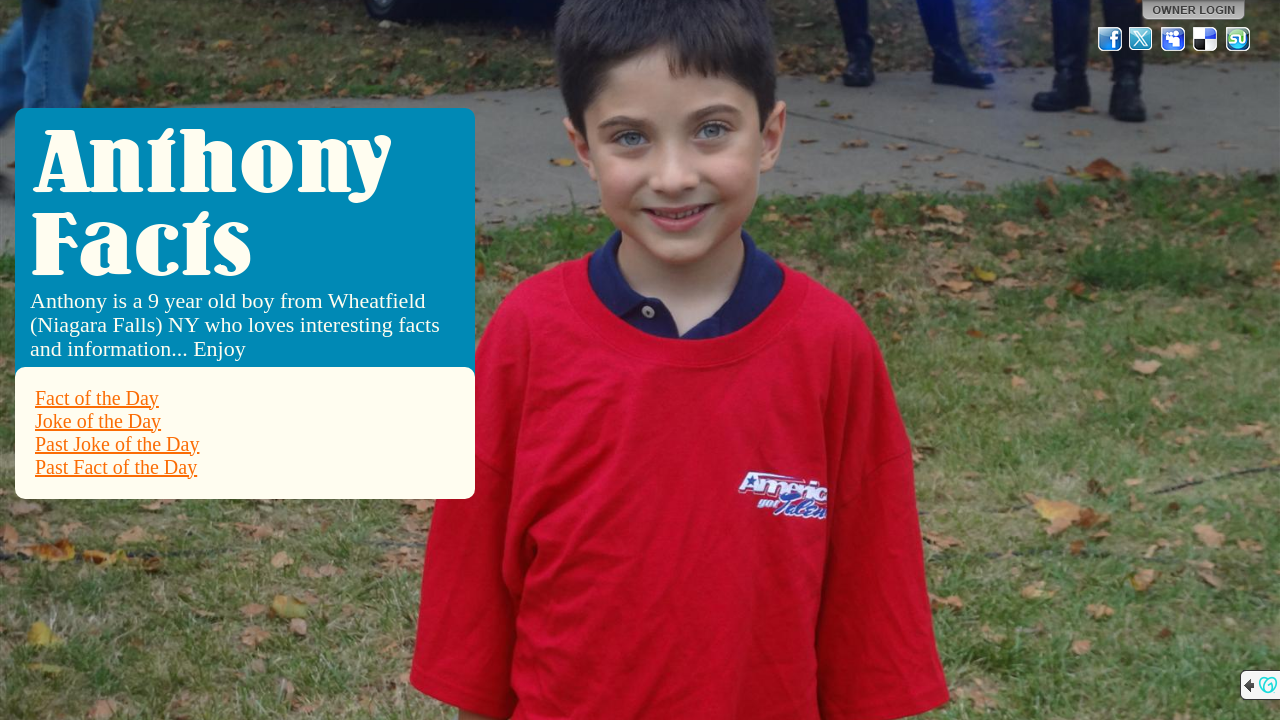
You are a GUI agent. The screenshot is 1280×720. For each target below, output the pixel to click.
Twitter (1142, 39)
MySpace (1174, 39)
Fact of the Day (97, 398)
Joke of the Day (98, 421)
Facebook (1110, 39)
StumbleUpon (1238, 39)
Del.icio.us (1206, 39)
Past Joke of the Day (117, 444)
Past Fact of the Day (116, 467)
